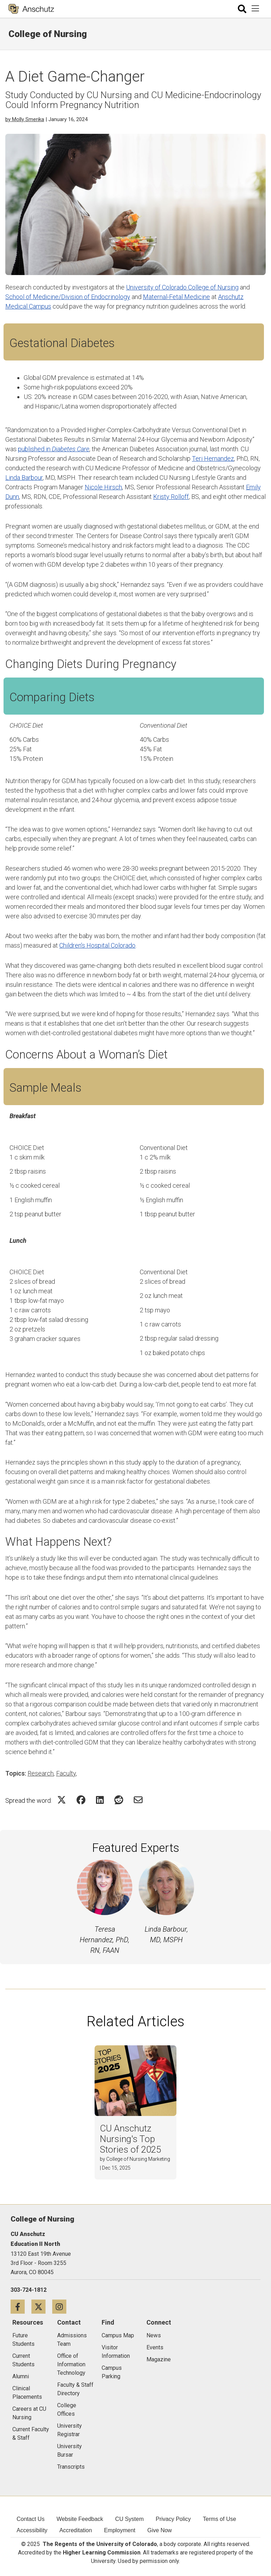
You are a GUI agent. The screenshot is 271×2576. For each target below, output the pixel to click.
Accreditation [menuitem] (75, 2530)
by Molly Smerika (24, 119)
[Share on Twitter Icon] (61, 1800)
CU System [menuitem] (129, 2519)
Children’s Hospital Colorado (97, 945)
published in (53, 449)
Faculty (66, 1773)
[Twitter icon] (41, 2306)
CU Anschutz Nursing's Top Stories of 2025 (130, 2139)
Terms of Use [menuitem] (219, 2519)
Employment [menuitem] (120, 2530)
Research (41, 1773)
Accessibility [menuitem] (32, 2530)
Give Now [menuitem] (159, 2530)
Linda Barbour (24, 477)
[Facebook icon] (21, 2306)
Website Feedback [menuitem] (79, 2519)
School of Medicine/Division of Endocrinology (67, 296)
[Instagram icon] (62, 2306)
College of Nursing (47, 34)
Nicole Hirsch (103, 487)
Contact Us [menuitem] (30, 2519)
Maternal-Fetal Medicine (176, 296)
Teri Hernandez (213, 458)
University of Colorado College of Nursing (182, 287)
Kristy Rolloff (171, 496)
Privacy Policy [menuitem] (173, 2519)
